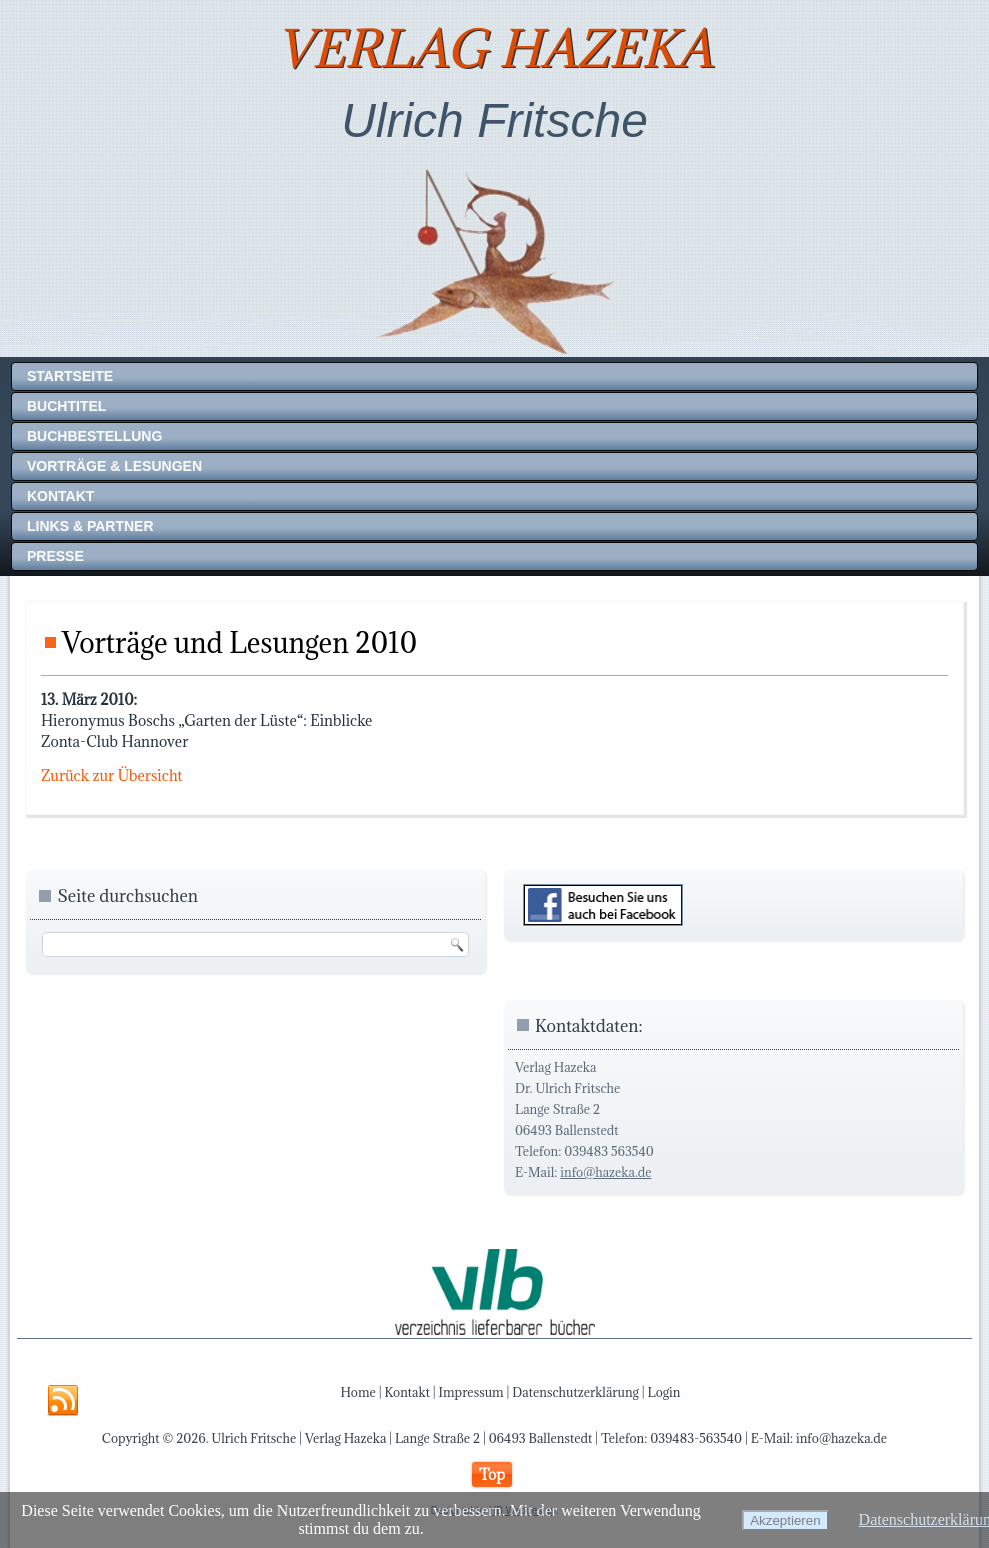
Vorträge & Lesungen (114, 466)
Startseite (70, 376)
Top (492, 1474)
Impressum (471, 1392)
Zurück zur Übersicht (112, 775)
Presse (55, 556)
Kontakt (60, 496)
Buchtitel (66, 406)
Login (664, 1392)
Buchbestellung (94, 436)
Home (358, 1392)
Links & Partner (90, 526)
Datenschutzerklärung (575, 1392)
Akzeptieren (785, 1520)
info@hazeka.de (605, 1172)
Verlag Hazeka (494, 48)
